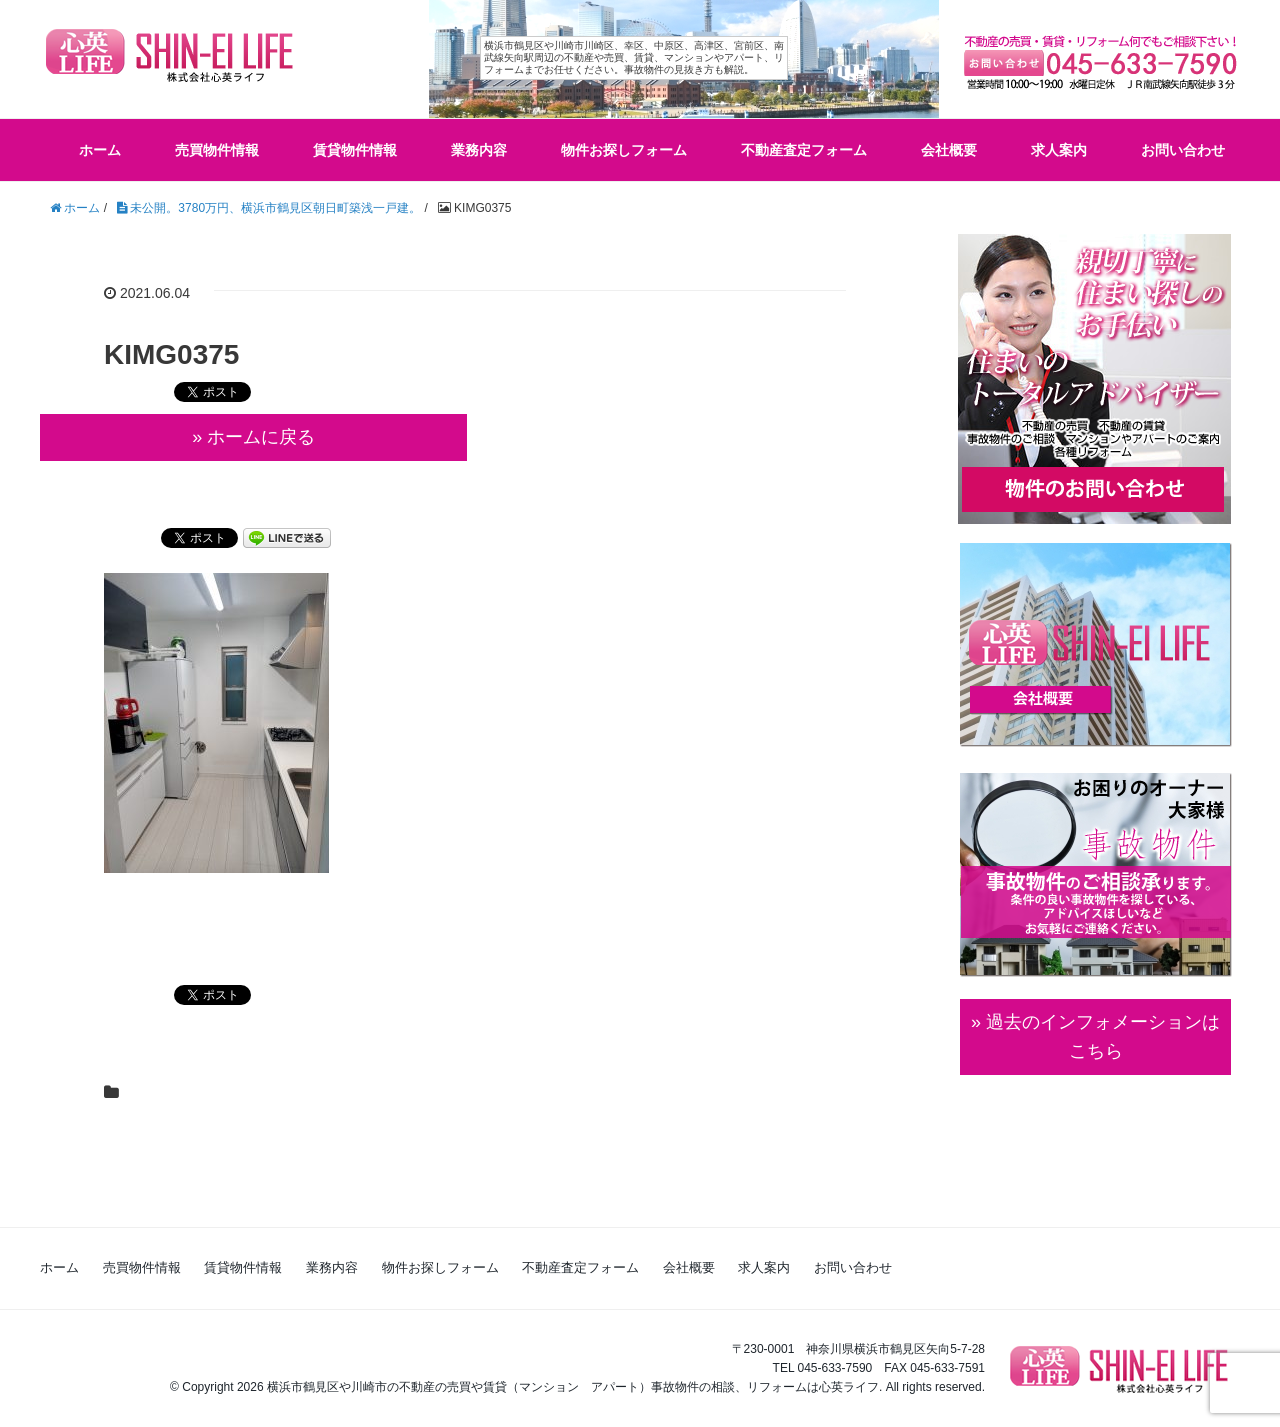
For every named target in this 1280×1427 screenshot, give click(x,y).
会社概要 (949, 150)
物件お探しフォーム (624, 150)
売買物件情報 (217, 150)
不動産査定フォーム (804, 150)
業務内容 (479, 150)
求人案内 (1059, 150)
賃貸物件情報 (355, 150)
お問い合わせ (1183, 150)
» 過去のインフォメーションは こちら (1095, 1036)
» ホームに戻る (253, 437)
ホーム (100, 150)
